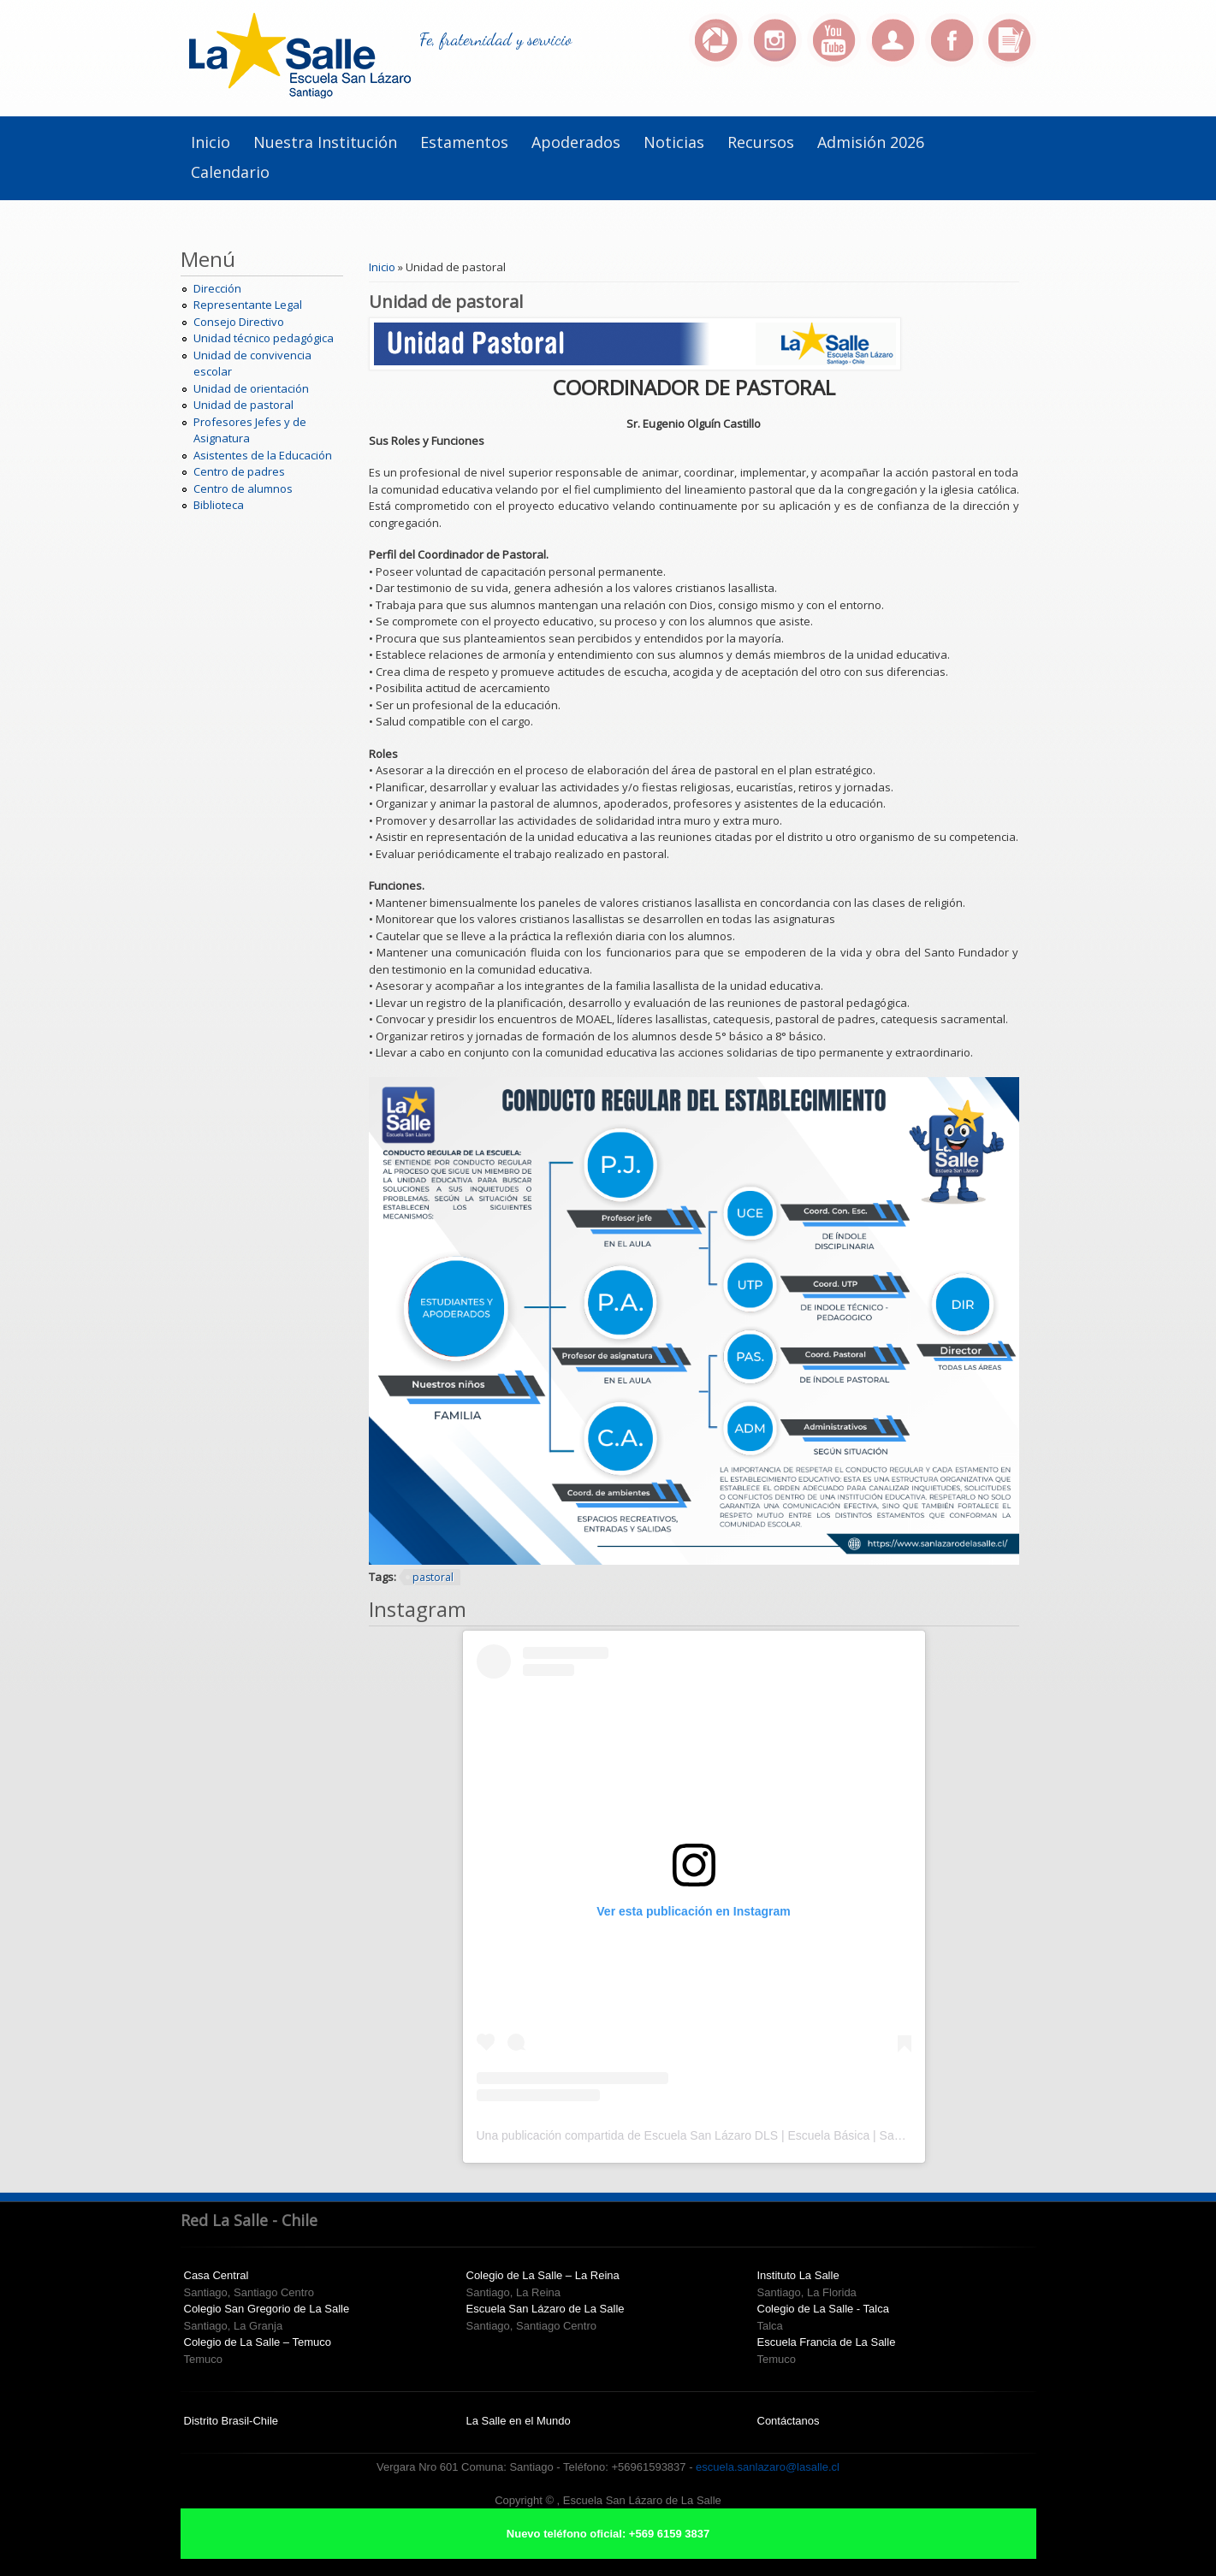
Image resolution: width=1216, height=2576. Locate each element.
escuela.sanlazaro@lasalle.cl (767, 2467)
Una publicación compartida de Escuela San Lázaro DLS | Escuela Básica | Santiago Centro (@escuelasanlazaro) (780, 2135)
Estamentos (464, 142)
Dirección (217, 288)
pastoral (433, 1577)
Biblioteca (218, 504)
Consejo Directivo (238, 321)
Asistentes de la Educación (262, 455)
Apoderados (575, 142)
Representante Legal (247, 304)
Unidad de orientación (251, 388)
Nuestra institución (325, 142)
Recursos (760, 142)
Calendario (230, 172)
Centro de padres (239, 471)
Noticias (674, 142)
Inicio (210, 142)
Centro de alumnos (243, 488)
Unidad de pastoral (243, 404)
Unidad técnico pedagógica (263, 338)
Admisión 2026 (870, 142)
